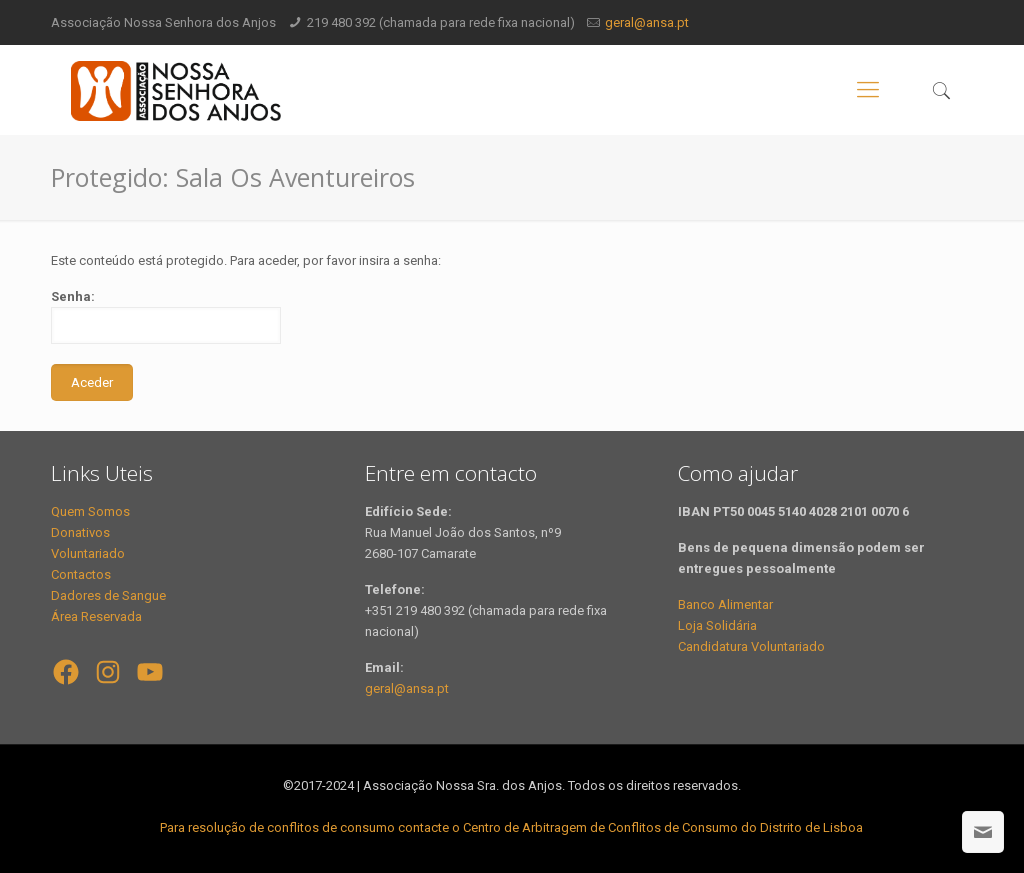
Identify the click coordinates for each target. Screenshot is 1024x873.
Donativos (80, 532)
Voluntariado (88, 553)
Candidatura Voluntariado (751, 646)
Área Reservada (96, 616)
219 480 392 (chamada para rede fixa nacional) (441, 22)
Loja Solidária (717, 625)
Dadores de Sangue (108, 595)
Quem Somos (90, 511)
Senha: (166, 316)
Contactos (81, 574)
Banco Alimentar (725, 604)
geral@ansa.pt (647, 22)
